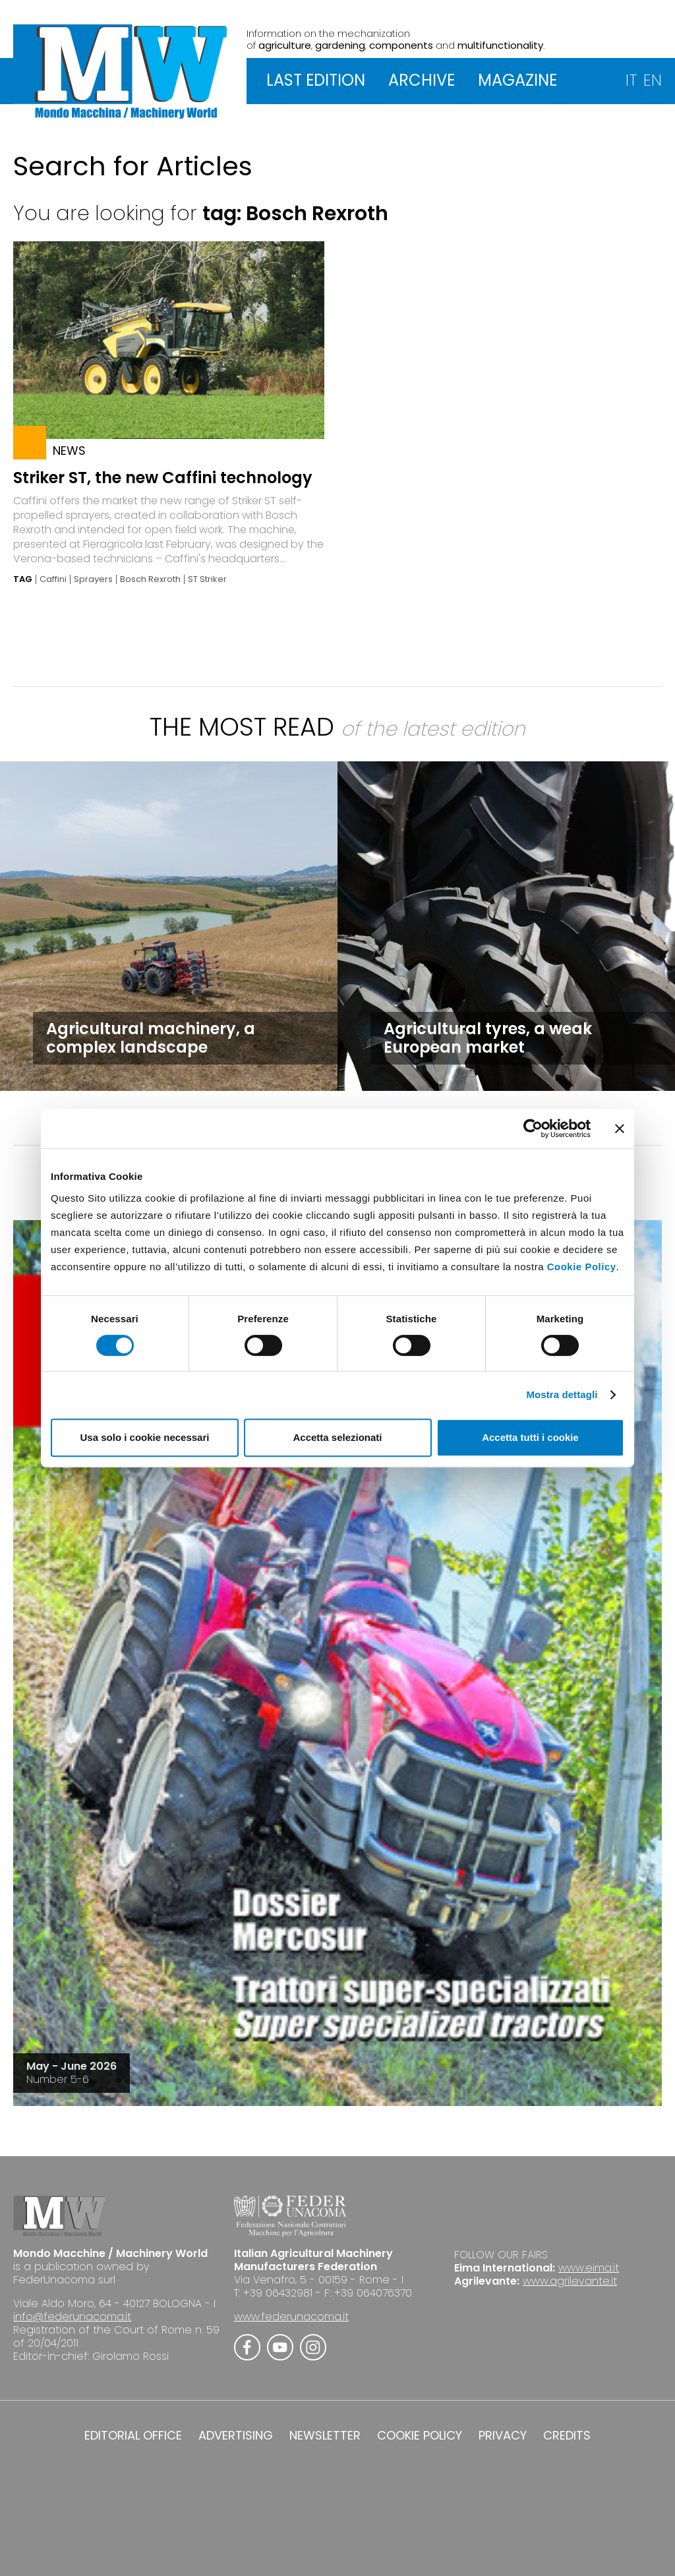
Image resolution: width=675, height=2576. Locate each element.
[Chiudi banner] (619, 1128)
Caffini (53, 579)
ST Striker (207, 579)
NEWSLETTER (325, 2435)
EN (652, 80)
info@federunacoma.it (72, 2316)
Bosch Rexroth (150, 579)
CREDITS (567, 2435)
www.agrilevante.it (570, 2281)
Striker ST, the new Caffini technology (162, 477)
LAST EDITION (315, 80)
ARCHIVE (421, 80)
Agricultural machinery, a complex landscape (150, 1038)
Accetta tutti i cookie (530, 1437)
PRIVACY (503, 2435)
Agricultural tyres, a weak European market (488, 1038)
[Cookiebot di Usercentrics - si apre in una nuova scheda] (533, 1128)
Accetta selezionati (337, 1437)
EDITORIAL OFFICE (133, 2435)
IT (631, 80)
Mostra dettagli (561, 1394)
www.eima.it (588, 2267)
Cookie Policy (581, 1266)
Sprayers (93, 579)
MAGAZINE (517, 80)
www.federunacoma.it (291, 2316)
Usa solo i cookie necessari (145, 1437)
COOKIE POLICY (419, 2435)
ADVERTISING (235, 2435)
